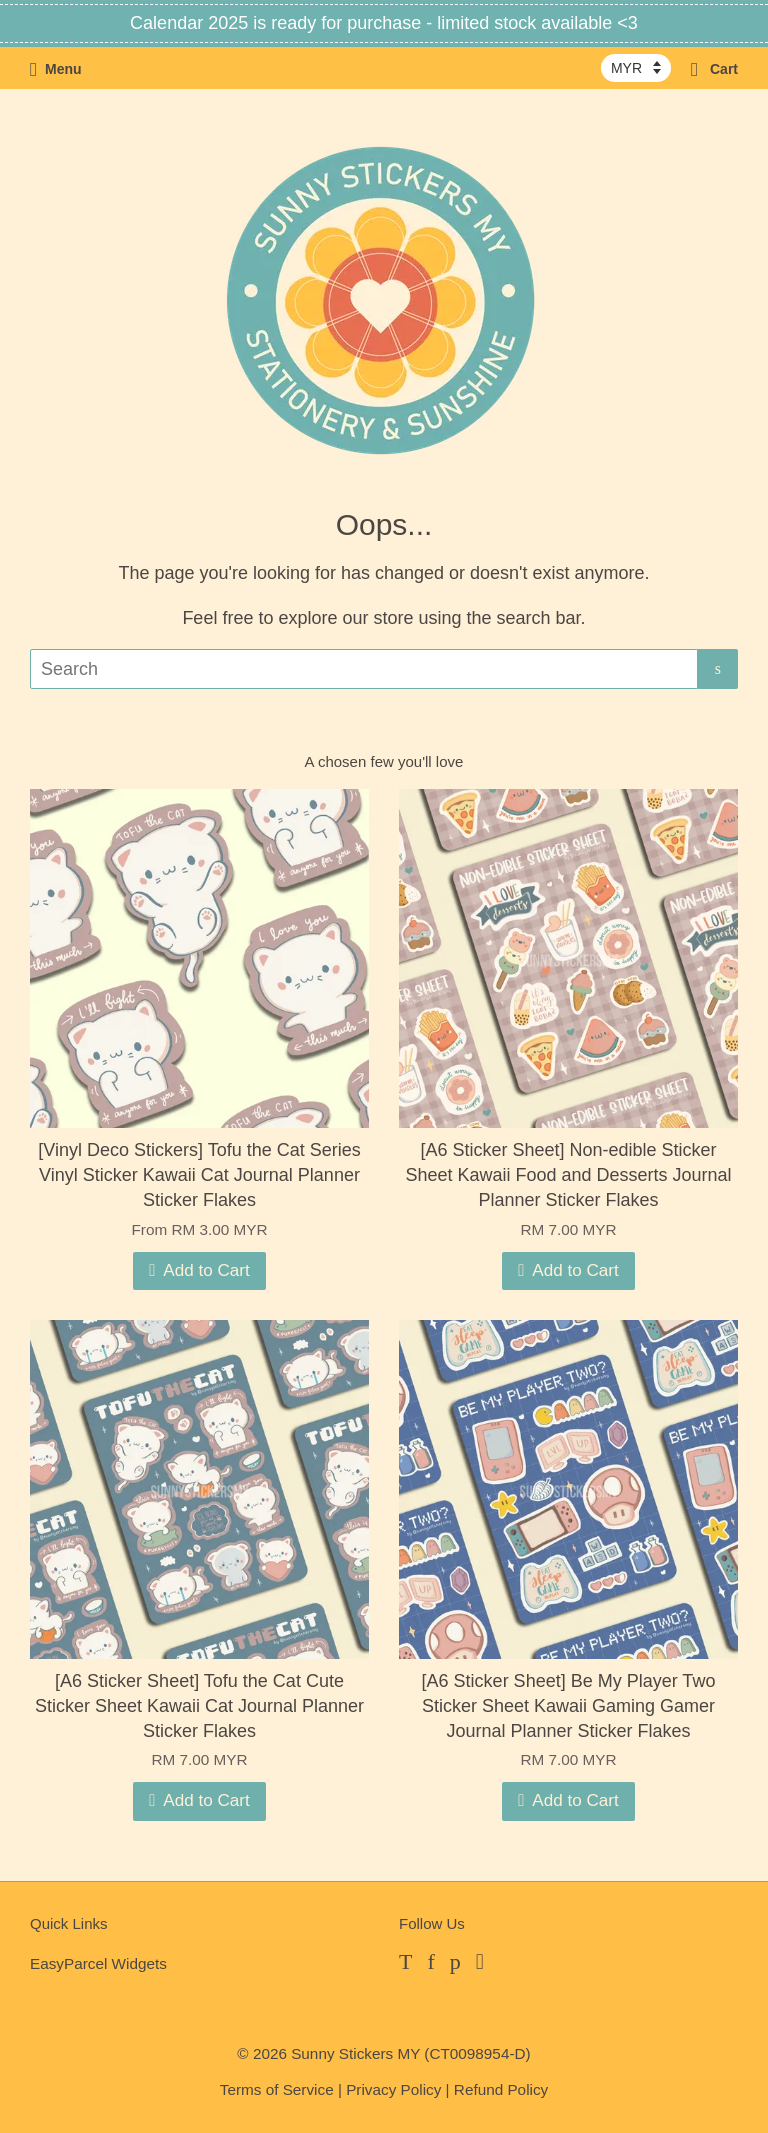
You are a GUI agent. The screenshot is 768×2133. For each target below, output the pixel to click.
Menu (56, 69)
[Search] (364, 669)
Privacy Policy (393, 2089)
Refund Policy (501, 2089)
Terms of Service (277, 2089)
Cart (714, 69)
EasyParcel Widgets (98, 1963)
